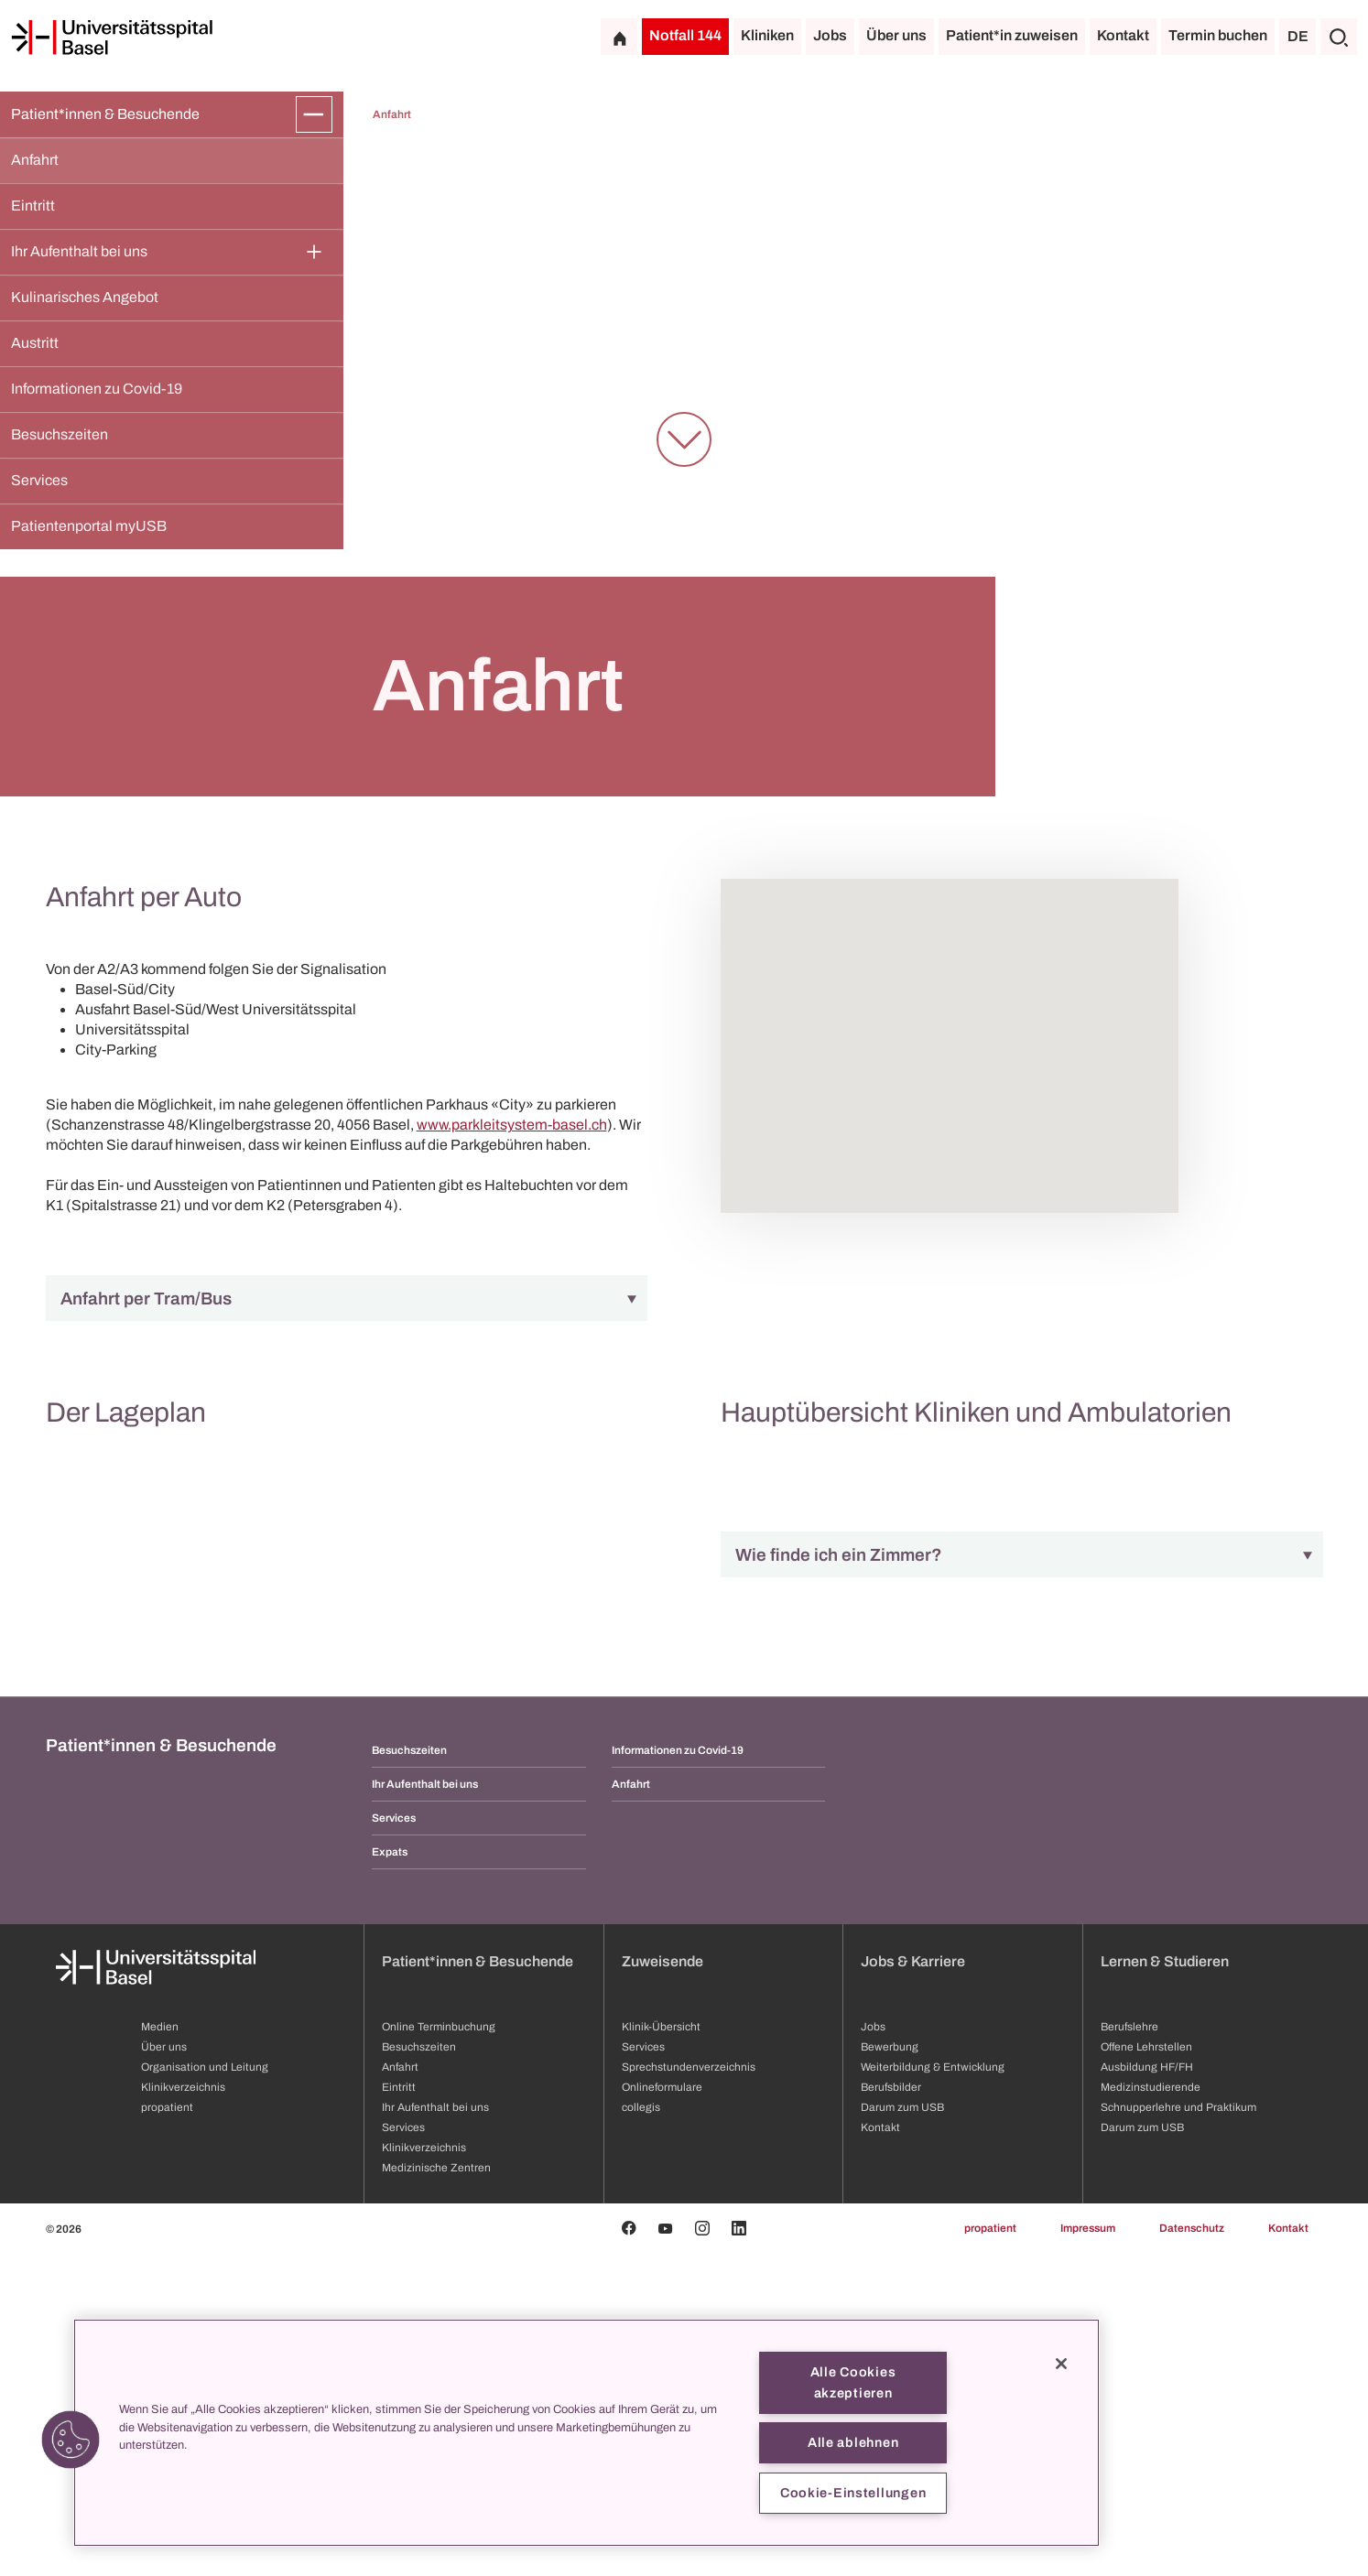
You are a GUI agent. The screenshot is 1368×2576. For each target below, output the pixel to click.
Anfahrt (35, 160)
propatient (990, 2551)
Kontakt (1123, 35)
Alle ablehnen (853, 2442)
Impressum (1087, 2551)
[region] (586, 2433)
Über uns (896, 35)
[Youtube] (665, 2551)
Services (39, 480)
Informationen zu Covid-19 (96, 388)
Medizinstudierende (1150, 2410)
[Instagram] (702, 2551)
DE (1297, 36)
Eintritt (33, 205)
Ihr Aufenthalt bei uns (79, 251)
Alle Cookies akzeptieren (853, 2382)
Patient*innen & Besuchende (105, 114)
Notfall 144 (685, 35)
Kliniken (767, 35)
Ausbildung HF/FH (1147, 2390)
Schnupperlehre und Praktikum (1178, 2430)
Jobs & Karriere (913, 2284)
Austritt (35, 343)
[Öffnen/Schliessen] (314, 114)
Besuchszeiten (59, 434)
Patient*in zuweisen (1012, 35)
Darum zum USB (1142, 2450)
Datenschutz (1191, 2551)
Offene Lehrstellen (1146, 2370)
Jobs (830, 35)
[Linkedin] (739, 2551)
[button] (70, 2439)
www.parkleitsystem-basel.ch (512, 1124)
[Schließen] (1061, 2363)
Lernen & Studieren (1165, 2284)
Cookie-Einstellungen (853, 2492)
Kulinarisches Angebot (86, 297)
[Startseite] (111, 37)
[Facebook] (629, 2551)
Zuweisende (662, 2284)
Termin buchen (1217, 35)
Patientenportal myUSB (89, 526)
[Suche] (1338, 36)
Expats (389, 2175)
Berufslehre (1129, 2349)
